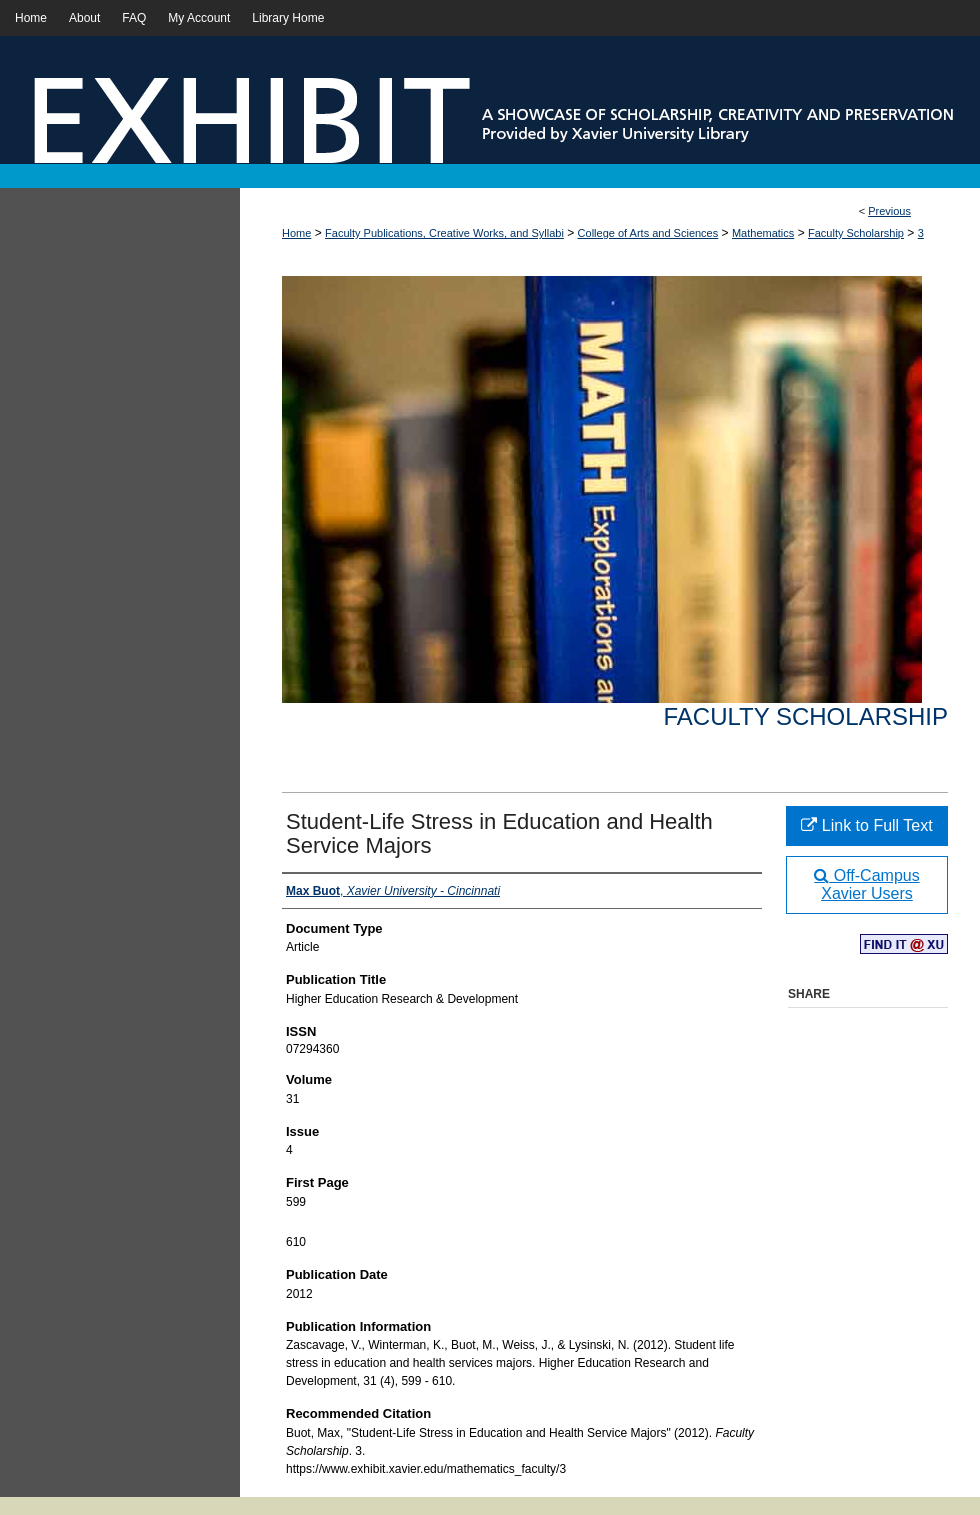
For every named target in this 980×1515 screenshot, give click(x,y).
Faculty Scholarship (856, 233)
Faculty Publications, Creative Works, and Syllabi (444, 233)
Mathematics (763, 233)
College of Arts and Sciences (648, 233)
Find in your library (904, 945)
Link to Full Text (866, 825)
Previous (889, 211)
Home (296, 233)
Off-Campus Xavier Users (866, 884)
